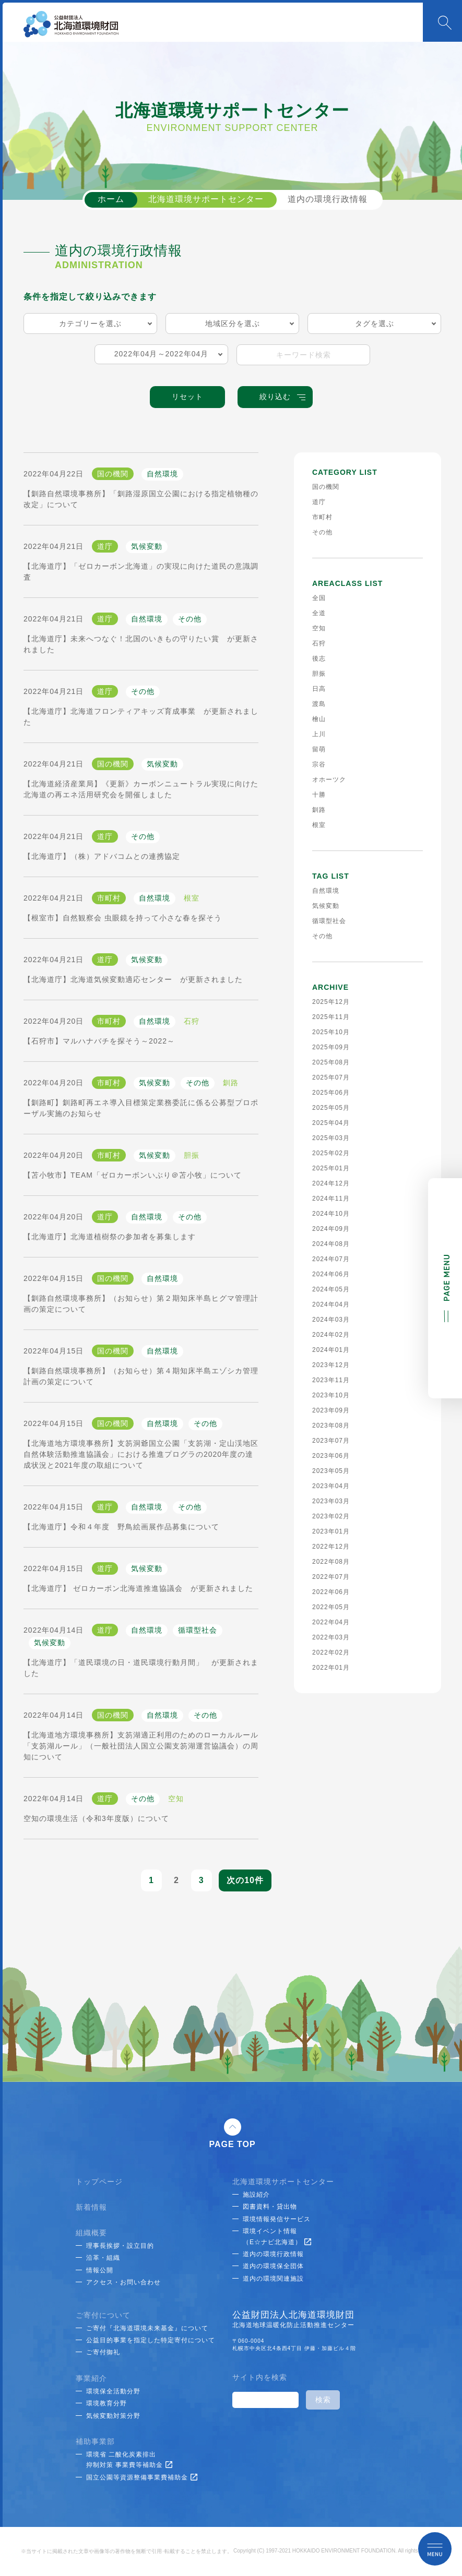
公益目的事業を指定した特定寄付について (150, 2340)
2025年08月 (331, 1062)
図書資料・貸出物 (270, 2206)
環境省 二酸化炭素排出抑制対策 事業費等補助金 (129, 2460)
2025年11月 (331, 1017)
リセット (187, 396)
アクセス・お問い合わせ (123, 2282)
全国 (319, 598)
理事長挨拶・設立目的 (120, 2245)
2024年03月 (331, 1319)
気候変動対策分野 (113, 2415)
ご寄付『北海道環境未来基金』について (147, 2328)
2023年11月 (331, 1380)
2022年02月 (331, 1652)
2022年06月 (331, 1592)
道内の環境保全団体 (273, 2266)
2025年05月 (331, 1107)
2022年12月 (331, 1546)
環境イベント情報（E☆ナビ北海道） (277, 2236)
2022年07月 (331, 1576)
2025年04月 (331, 1123)
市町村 (322, 517)
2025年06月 (331, 1092)
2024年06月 (331, 1274)
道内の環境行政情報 (328, 199)
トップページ (99, 2181)
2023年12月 (331, 1365)
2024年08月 (331, 1244)
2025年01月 (331, 1168)
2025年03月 (331, 1138)
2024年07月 (331, 1259)
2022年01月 (331, 1667)
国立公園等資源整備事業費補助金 (141, 2477)
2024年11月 (331, 1198)
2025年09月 (331, 1047)
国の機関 (325, 486)
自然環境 (325, 890)
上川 (319, 734)
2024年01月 (331, 1349)
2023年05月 (331, 1471)
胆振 (319, 673)
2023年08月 (331, 1425)
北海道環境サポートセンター (206, 199)
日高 (319, 688)
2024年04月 (331, 1304)
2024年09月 (331, 1228)
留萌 (319, 749)
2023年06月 (331, 1455)
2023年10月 (331, 1395)
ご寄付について (103, 2315)
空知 (319, 628)
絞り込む (282, 396)
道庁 (319, 502)
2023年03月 (331, 1501)
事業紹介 (91, 2378)
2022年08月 (331, 1561)
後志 (319, 658)
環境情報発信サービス (277, 2219)
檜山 (319, 719)
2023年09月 (331, 1410)
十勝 (319, 794)
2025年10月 (331, 1032)
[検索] (264, 2400)
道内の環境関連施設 (273, 2278)
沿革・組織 (103, 2257)
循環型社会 (329, 921)
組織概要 (91, 2232)
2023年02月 (331, 1516)
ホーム (111, 199)
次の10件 (245, 1880)
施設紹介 (256, 2194)
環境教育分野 (106, 2403)
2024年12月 (331, 1183)
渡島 (319, 704)
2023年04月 (331, 1486)
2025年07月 (331, 1077)
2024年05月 (331, 1289)
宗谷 (319, 764)
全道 (319, 613)
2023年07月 (331, 1440)
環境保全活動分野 (113, 2391)
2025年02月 (331, 1153)
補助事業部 (95, 2441)
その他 (322, 532)
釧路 (319, 809)
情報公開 (99, 2270)
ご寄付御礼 (103, 2352)
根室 (319, 825)
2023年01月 (331, 1531)
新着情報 (91, 2207)
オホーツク (329, 779)
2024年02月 (331, 1334)
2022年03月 (331, 1637)
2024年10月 (331, 1213)
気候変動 (325, 905)
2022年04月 (331, 1622)
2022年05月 (331, 1607)
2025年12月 (331, 1001)
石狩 (319, 643)
